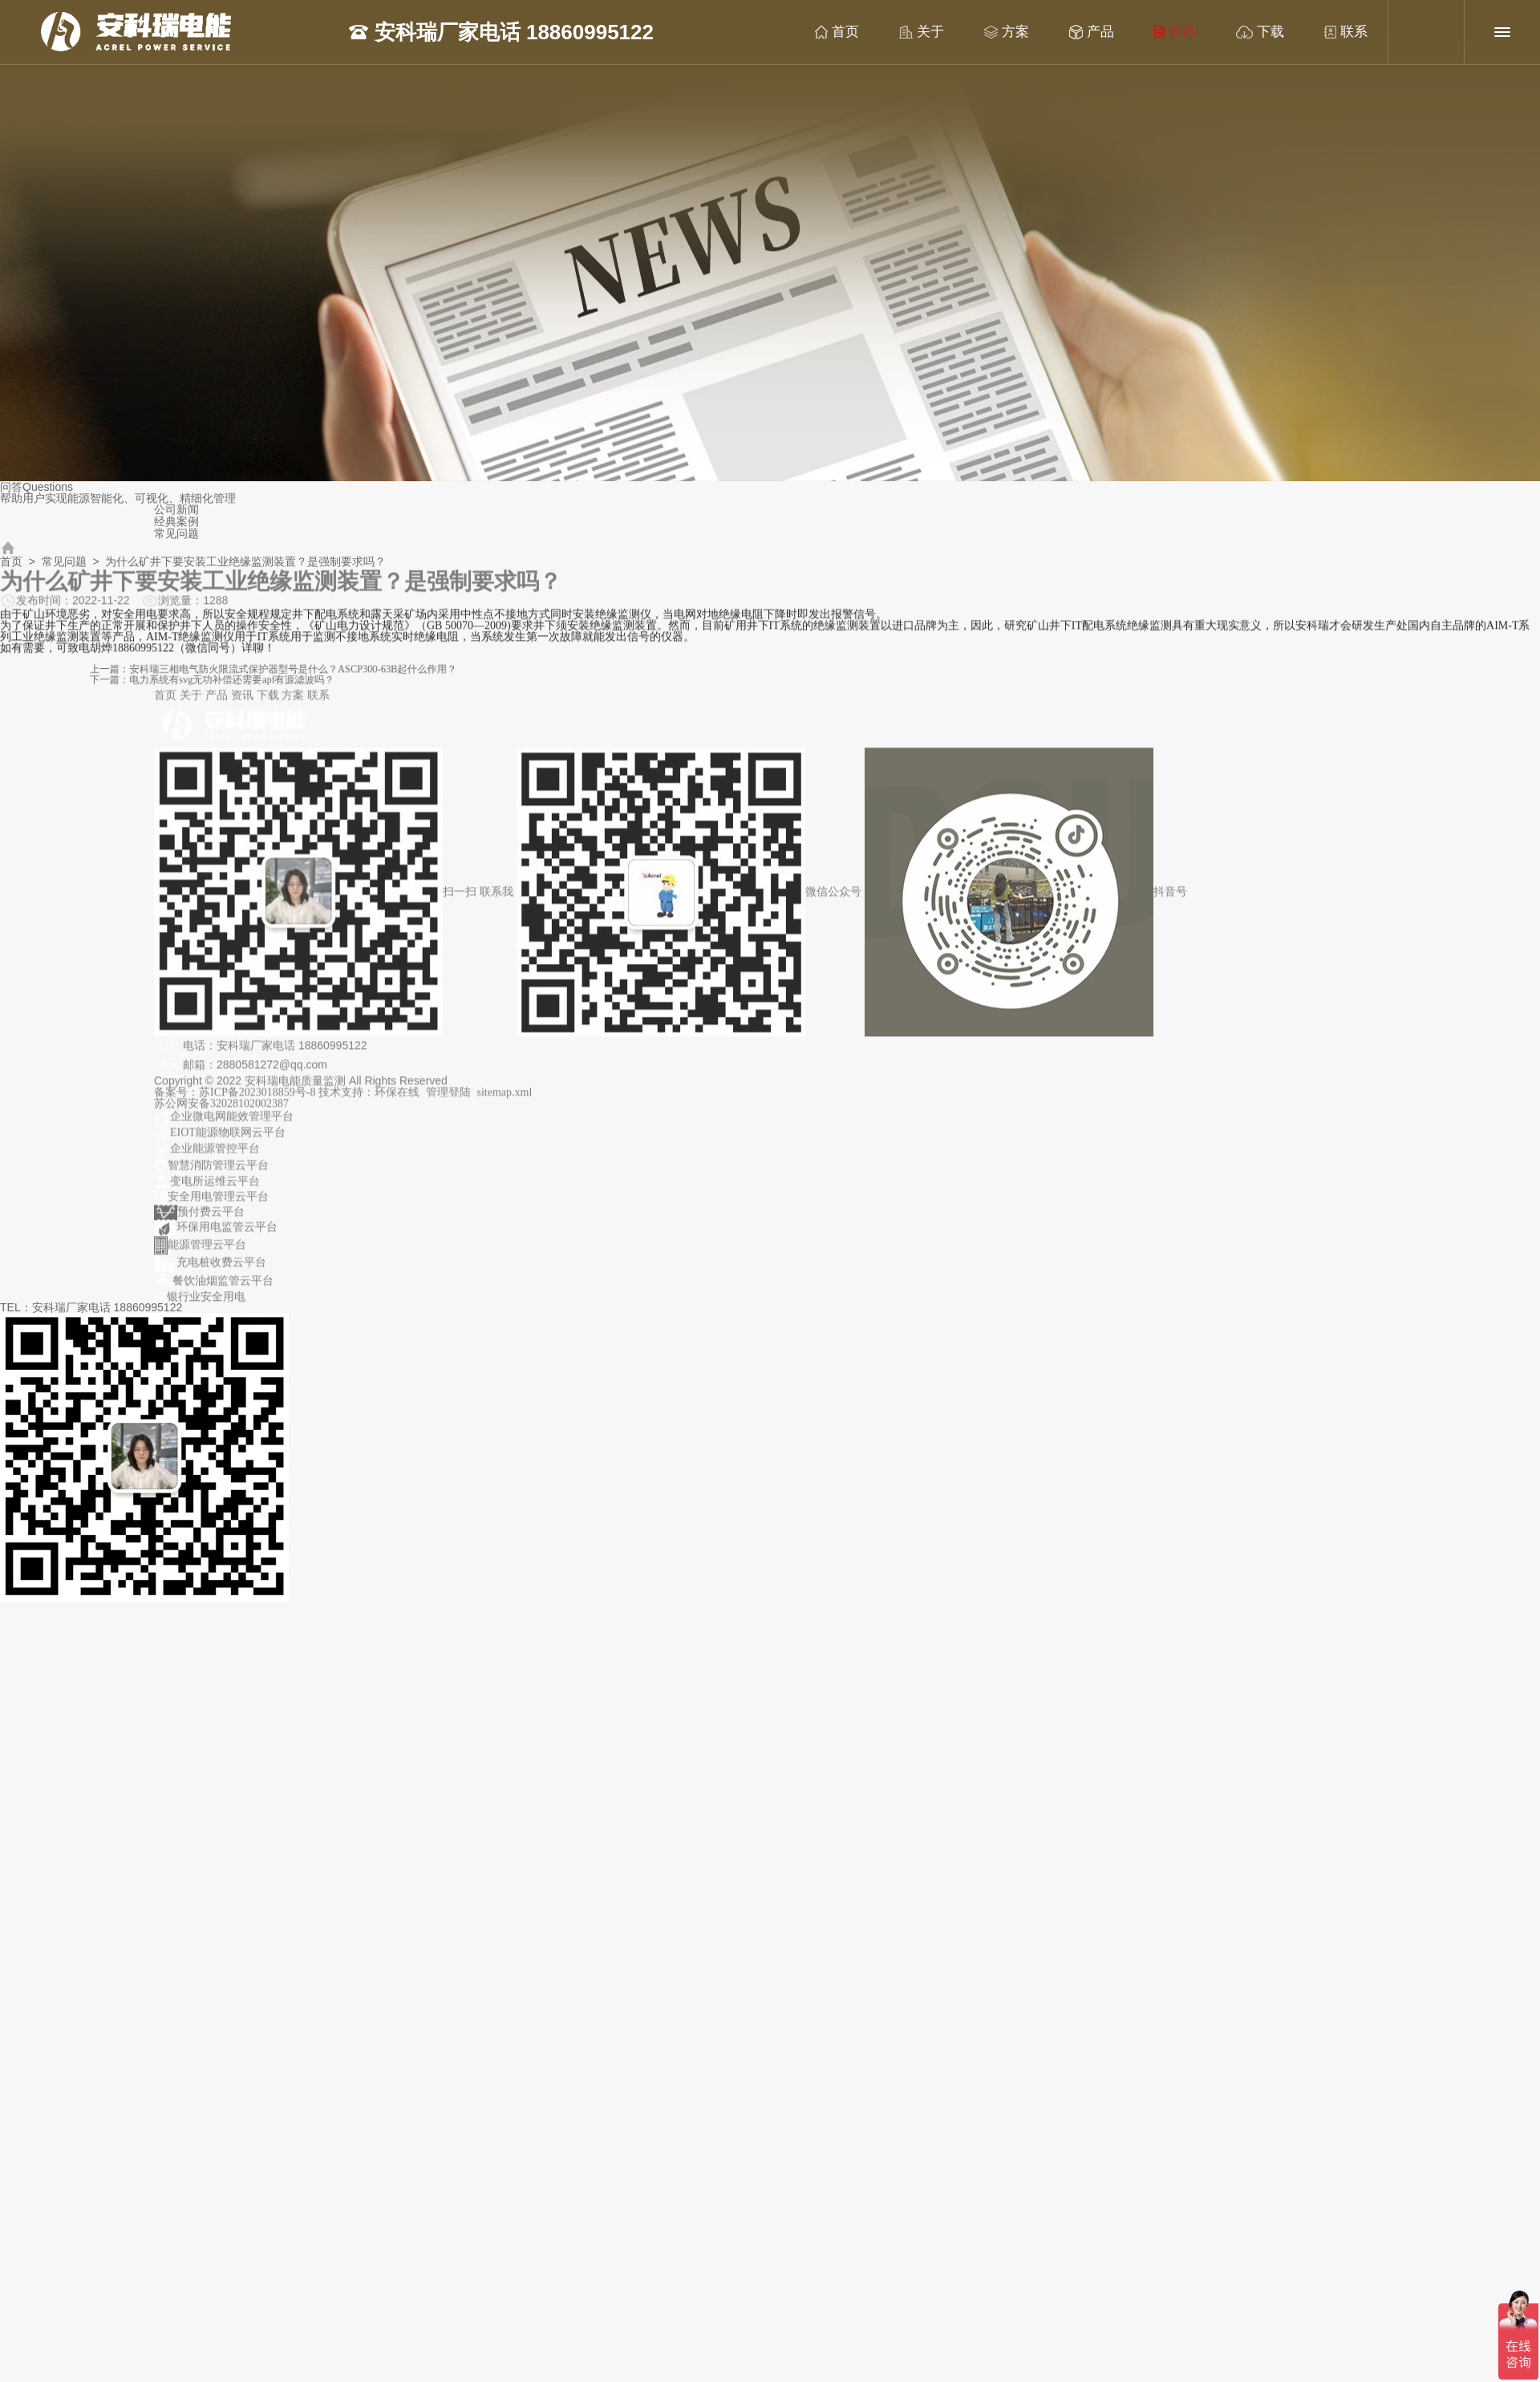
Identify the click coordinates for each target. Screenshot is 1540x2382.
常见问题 (176, 534)
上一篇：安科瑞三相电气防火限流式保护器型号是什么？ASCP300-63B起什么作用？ (440, 670)
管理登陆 (448, 1099)
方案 (989, 32)
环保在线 (397, 1099)
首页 (820, 32)
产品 (1074, 32)
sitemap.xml (505, 1099)
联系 (1329, 32)
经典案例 (176, 522)
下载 (1243, 32)
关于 (904, 32)
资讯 (1158, 32)
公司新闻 (176, 510)
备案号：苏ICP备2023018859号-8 (236, 1099)
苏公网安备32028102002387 (221, 1110)
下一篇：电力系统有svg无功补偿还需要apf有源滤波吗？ (399, 678)
